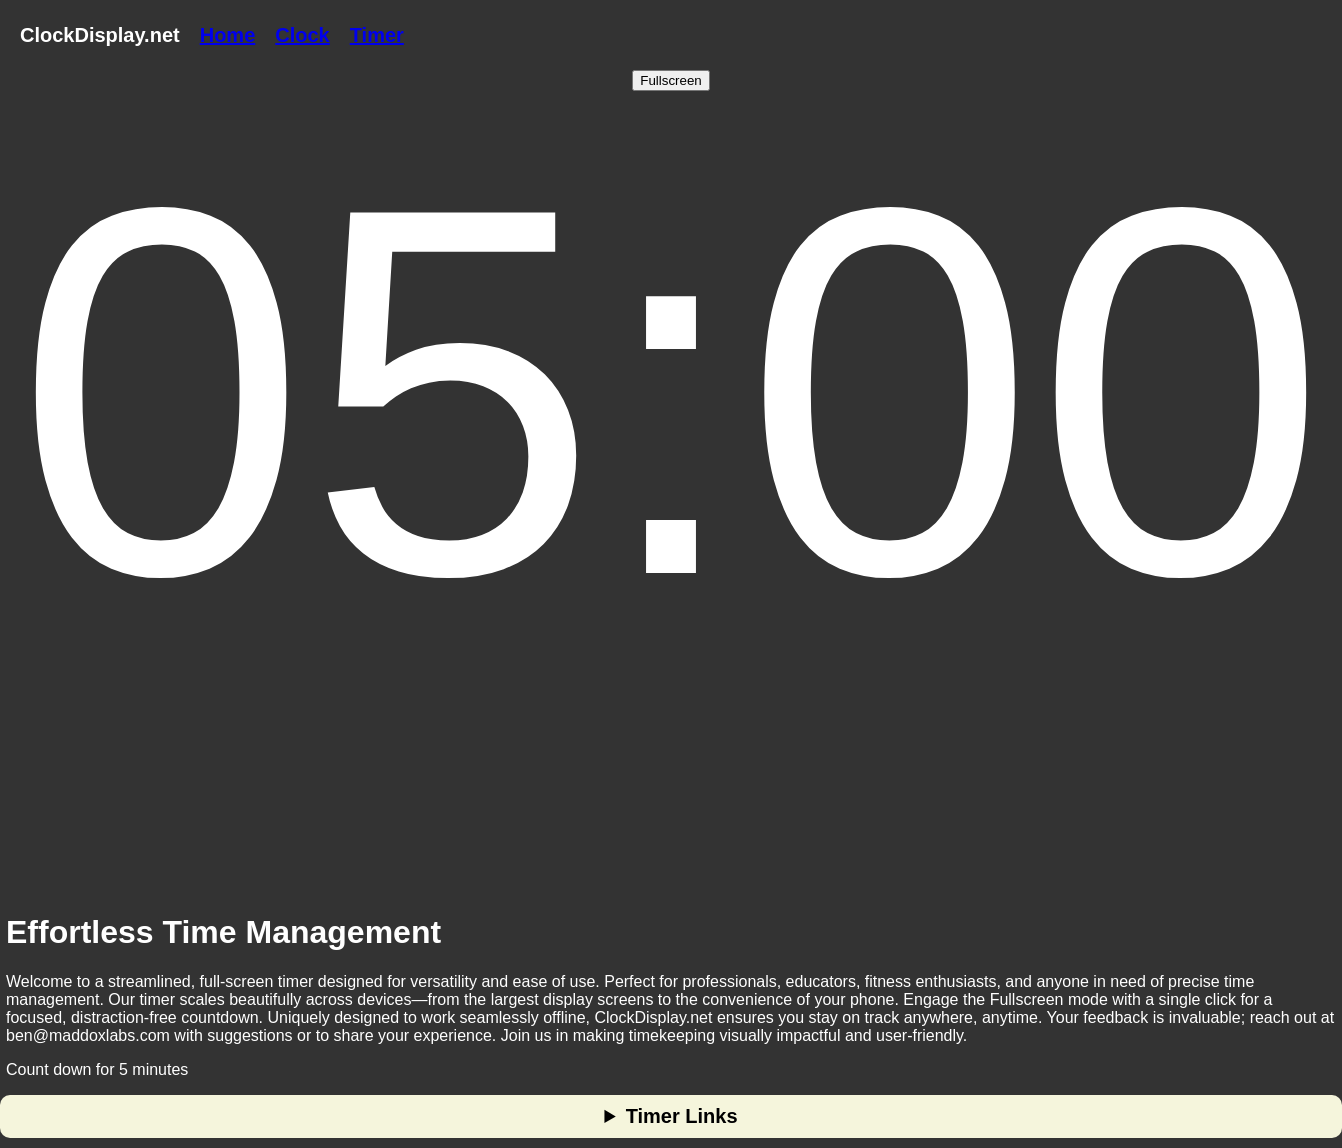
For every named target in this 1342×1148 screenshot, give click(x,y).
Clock (302, 35)
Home (228, 35)
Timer (377, 35)
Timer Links (682, 1116)
